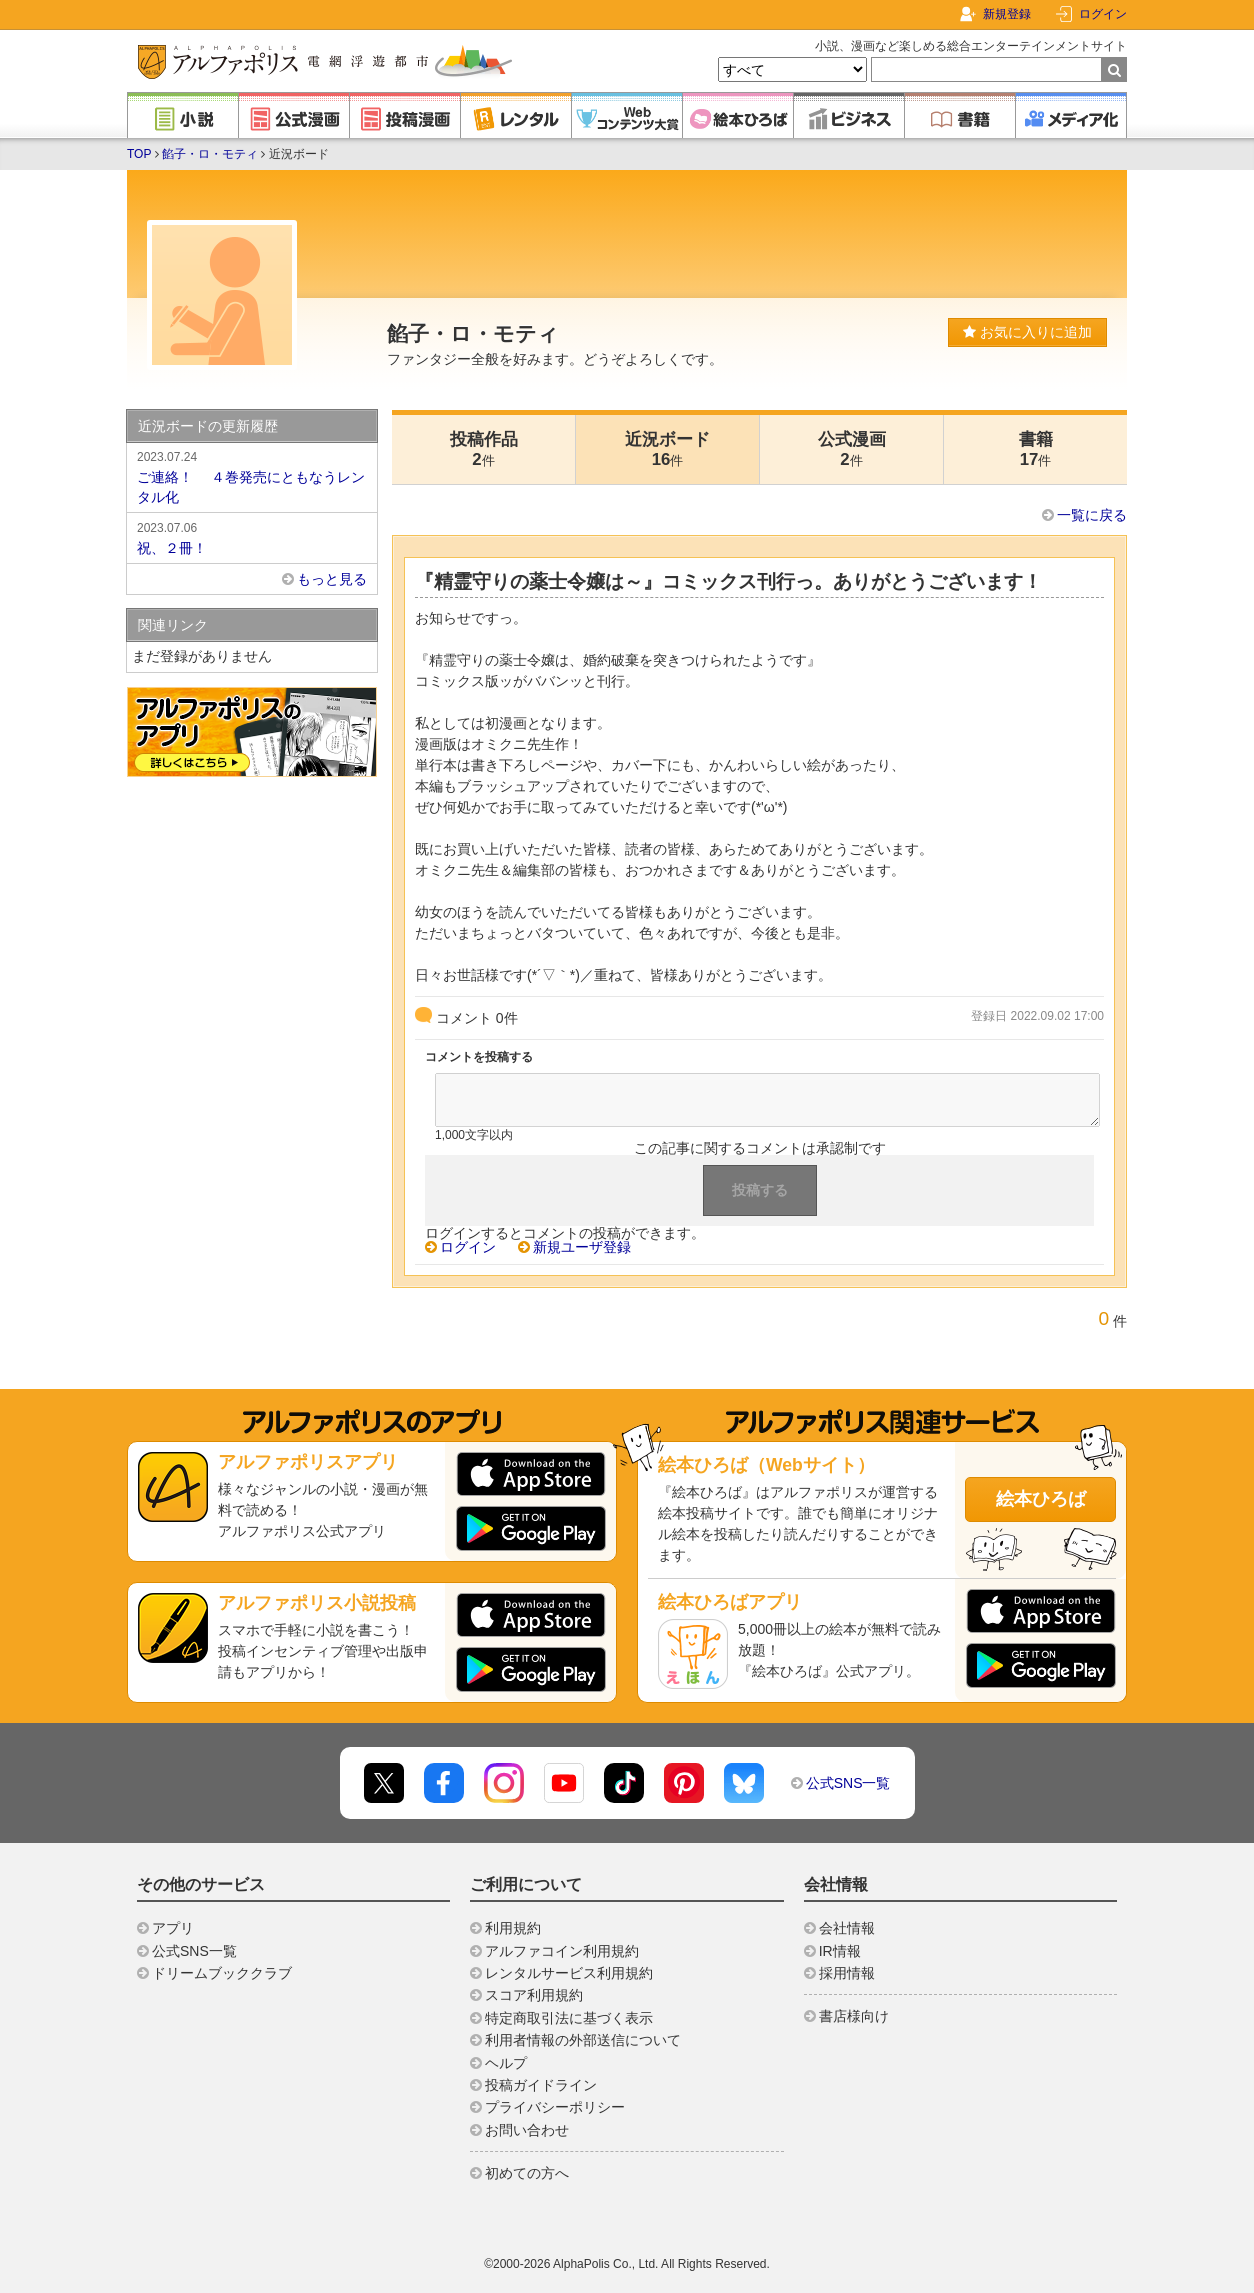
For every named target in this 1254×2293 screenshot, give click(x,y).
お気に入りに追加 (1027, 332)
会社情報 (847, 1928)
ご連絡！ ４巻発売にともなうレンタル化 (252, 476)
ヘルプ (506, 2063)
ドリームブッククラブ (222, 1973)
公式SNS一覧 (848, 1783)
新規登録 (1007, 14)
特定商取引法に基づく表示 (569, 2018)
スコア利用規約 (534, 1995)
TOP (139, 154)
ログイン (1103, 14)
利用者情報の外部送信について (583, 2040)
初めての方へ (527, 2173)
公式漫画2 (852, 449)
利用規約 (513, 1928)
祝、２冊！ (252, 537)
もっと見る (332, 579)
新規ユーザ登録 (582, 1247)
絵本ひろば (1041, 1499)
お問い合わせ (527, 2130)
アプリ (173, 1928)
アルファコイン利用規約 (562, 1951)
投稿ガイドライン (541, 2085)
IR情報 (840, 1951)
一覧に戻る (1092, 515)
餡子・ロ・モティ (210, 154)
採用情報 (847, 1973)
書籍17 (1036, 449)
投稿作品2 (484, 449)
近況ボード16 (667, 449)
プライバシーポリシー (555, 2107)
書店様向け (854, 2016)
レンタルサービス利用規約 (569, 1973)
